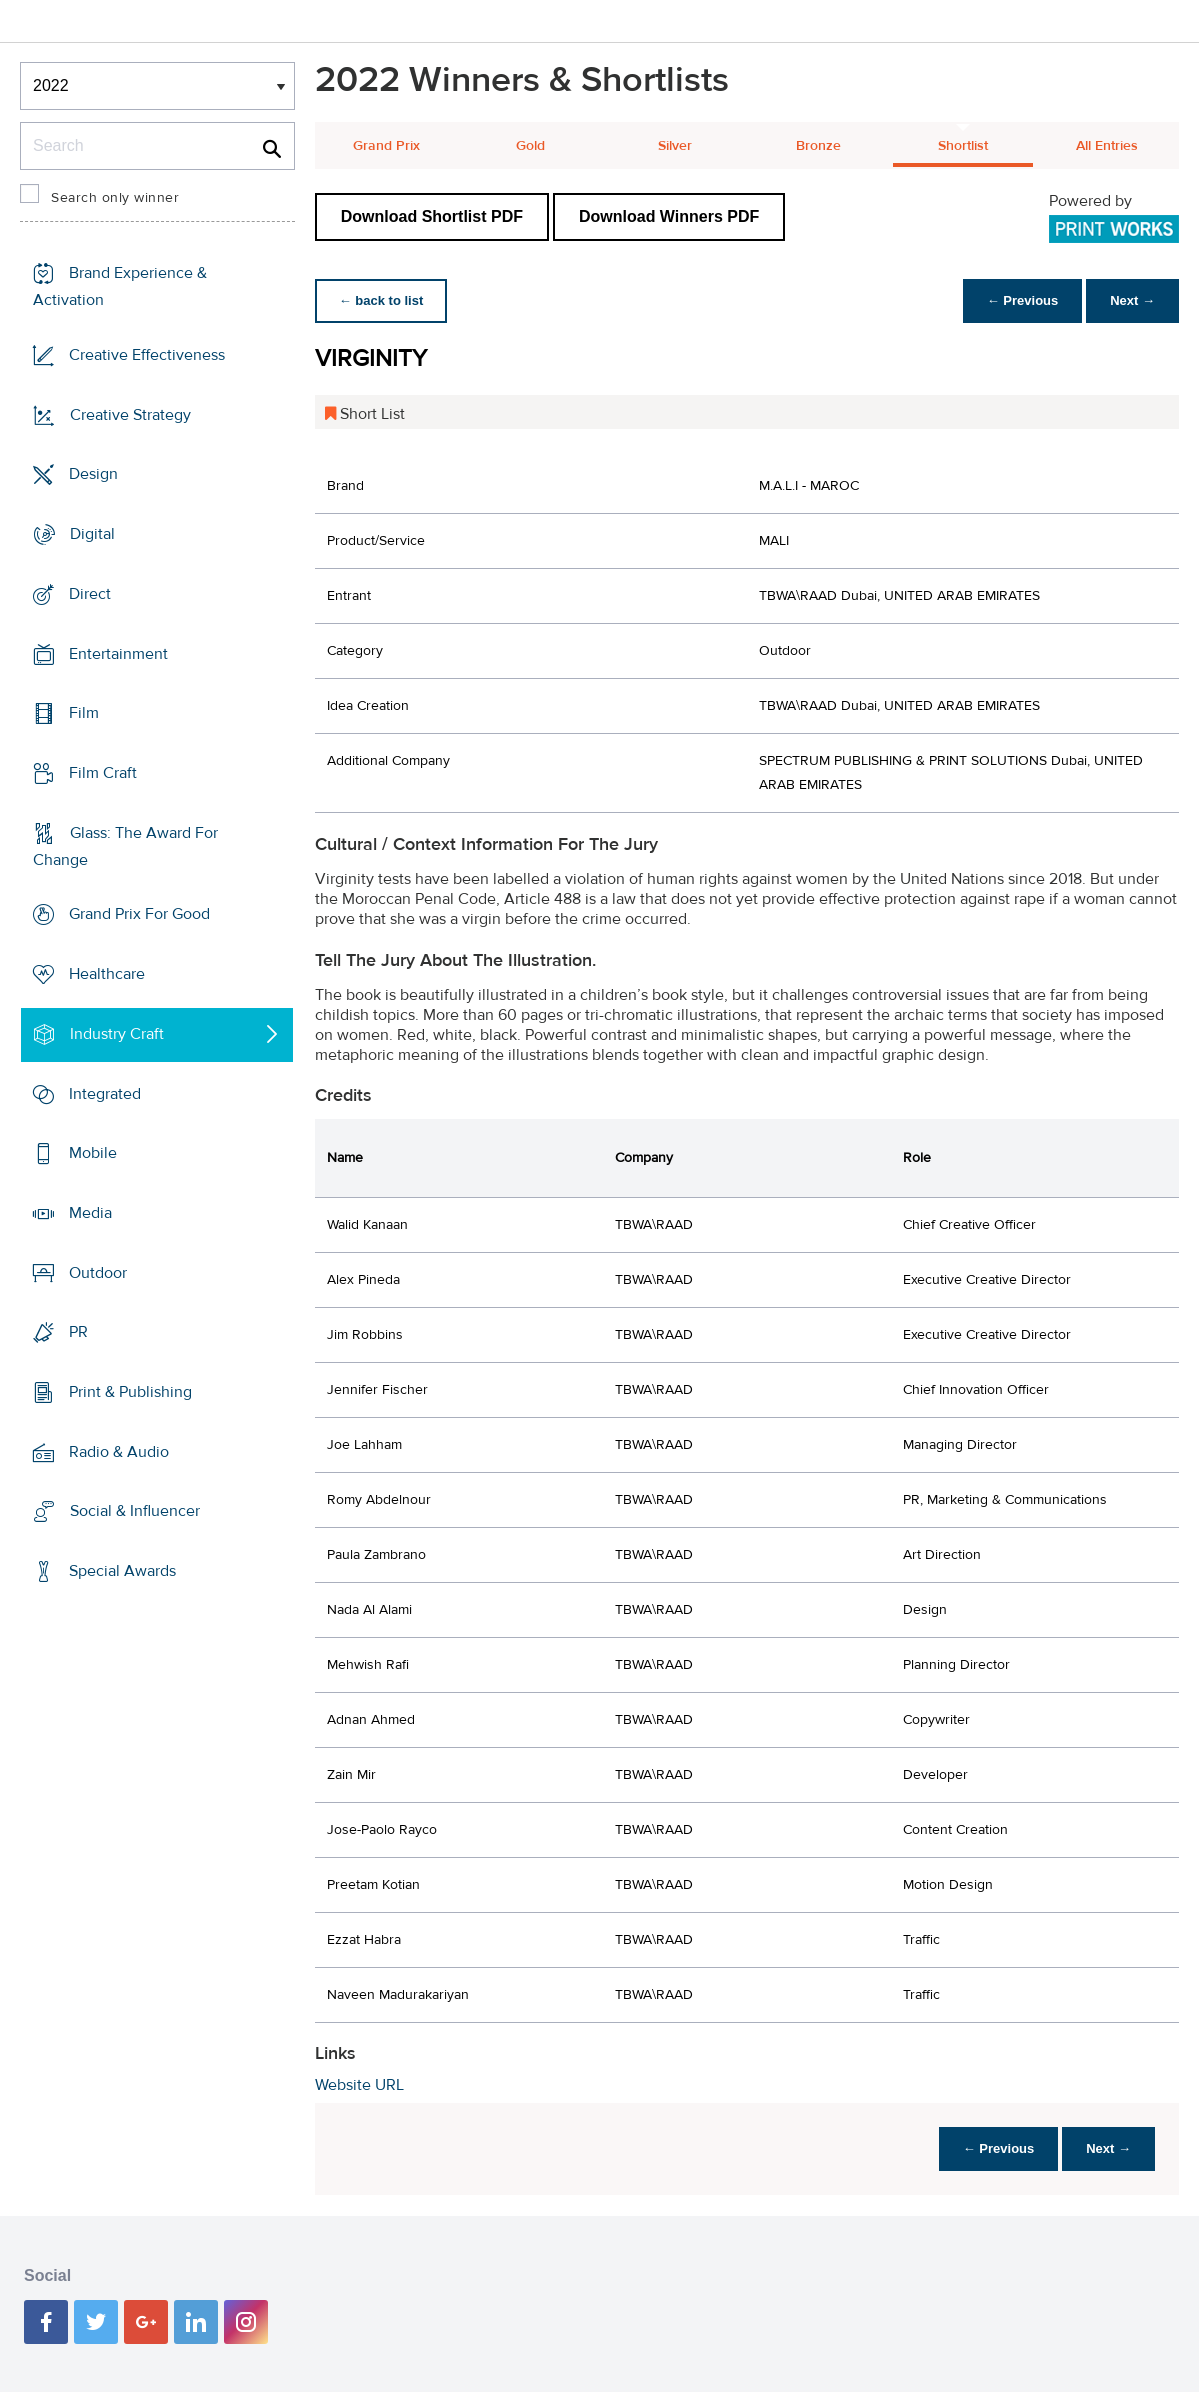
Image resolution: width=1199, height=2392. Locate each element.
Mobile (93, 1153)
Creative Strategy (130, 415)
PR (78, 1332)
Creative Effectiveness (147, 355)
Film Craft (103, 773)
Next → (1132, 300)
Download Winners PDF (669, 216)
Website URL (359, 2085)
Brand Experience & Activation (120, 286)
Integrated (105, 1093)
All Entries (1107, 146)
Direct (90, 594)
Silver (675, 146)
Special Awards (122, 1571)
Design (93, 474)
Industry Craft (117, 1034)
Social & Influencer (135, 1511)
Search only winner (115, 198)
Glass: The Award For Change (125, 846)
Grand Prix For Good (139, 914)
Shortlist (963, 146)
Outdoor (98, 1272)
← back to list (381, 300)
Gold (530, 146)
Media (90, 1213)
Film (84, 713)
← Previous (1023, 300)
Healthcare (107, 974)
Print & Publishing (130, 1392)
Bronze (818, 146)
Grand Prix (386, 146)
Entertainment (118, 653)
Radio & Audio (119, 1452)
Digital (92, 534)
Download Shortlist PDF (432, 216)
